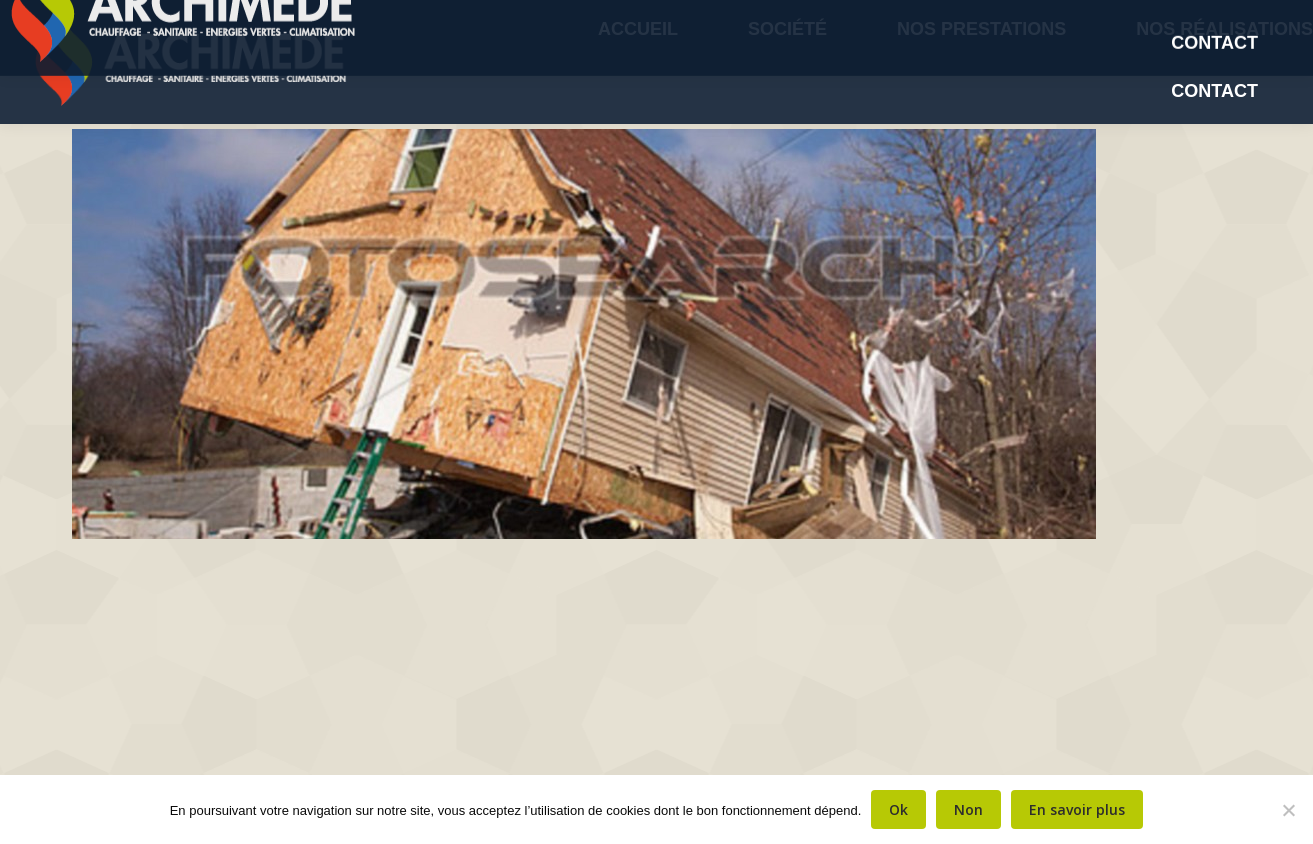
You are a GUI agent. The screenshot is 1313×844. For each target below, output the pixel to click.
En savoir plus (1077, 809)
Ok (898, 809)
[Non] (1288, 810)
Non (968, 809)
